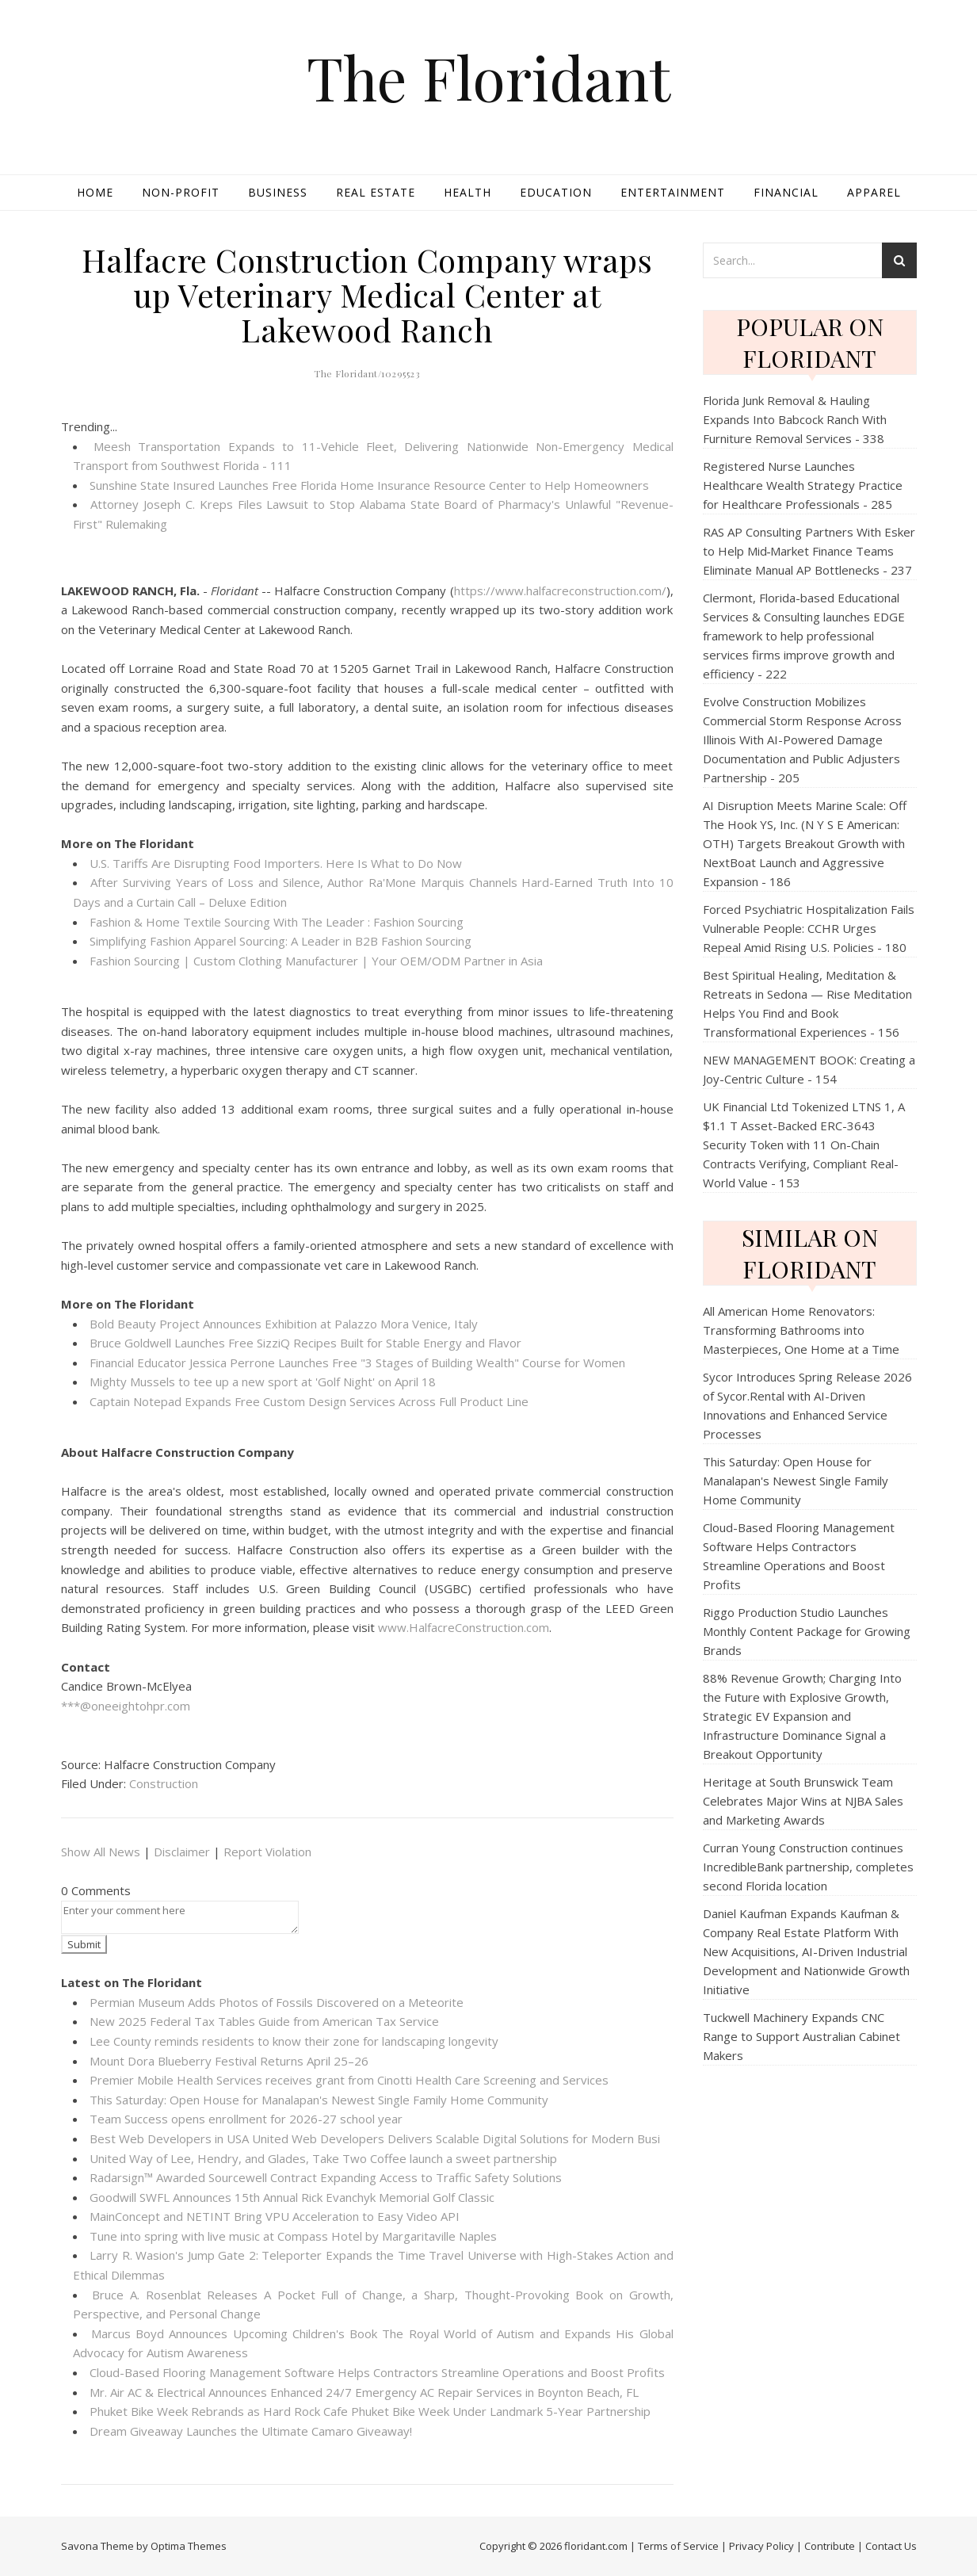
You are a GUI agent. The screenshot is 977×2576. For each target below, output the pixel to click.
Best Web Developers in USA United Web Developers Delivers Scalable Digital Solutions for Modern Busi (375, 2138)
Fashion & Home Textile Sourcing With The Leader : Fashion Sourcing (277, 922)
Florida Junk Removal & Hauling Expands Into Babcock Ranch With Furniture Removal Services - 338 (795, 419)
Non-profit (180, 192)
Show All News (100, 1851)
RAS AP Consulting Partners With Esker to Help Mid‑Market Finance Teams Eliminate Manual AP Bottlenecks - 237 (809, 551)
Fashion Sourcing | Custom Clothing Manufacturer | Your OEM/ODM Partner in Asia (316, 961)
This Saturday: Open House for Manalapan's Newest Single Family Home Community (319, 2100)
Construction (163, 1783)
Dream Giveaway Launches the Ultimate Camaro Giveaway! (251, 2431)
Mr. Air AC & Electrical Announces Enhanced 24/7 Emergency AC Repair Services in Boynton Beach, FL (364, 2392)
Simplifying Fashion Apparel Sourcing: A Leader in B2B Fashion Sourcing (280, 941)
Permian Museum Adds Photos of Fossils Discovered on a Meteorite (277, 2002)
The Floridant (488, 77)
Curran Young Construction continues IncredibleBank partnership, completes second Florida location (808, 1867)
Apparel (874, 192)
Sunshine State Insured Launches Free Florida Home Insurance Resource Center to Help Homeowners (369, 485)
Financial (786, 192)
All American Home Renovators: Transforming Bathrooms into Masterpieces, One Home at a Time (801, 1330)
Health (467, 192)
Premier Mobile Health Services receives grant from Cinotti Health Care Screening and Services (349, 2080)
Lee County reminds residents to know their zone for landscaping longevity (294, 2041)
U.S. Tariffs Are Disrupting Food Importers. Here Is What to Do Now (276, 863)
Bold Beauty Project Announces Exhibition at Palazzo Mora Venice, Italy (284, 1324)
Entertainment (672, 192)
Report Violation (267, 1851)
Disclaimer (182, 1851)
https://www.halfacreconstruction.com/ (560, 590)
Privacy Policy (761, 2546)
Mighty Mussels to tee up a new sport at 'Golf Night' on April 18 (263, 1381)
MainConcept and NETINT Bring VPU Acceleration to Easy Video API (275, 2216)
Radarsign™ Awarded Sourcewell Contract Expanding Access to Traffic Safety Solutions (326, 2177)
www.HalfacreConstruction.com (463, 1627)
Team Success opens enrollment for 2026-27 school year (246, 2119)
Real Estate (375, 192)
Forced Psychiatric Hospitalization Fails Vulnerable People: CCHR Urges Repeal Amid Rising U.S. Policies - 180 (808, 928)
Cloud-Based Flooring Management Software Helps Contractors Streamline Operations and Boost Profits (377, 2372)
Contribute (829, 2546)
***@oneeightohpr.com (125, 1706)
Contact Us (891, 2546)
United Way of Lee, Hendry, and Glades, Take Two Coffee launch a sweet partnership (323, 2158)
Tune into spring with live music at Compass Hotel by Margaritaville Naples (293, 2236)
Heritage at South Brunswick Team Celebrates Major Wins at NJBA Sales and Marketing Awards (803, 1801)
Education (556, 192)
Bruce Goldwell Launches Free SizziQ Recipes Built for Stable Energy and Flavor (305, 1343)
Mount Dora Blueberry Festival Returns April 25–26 (229, 2061)
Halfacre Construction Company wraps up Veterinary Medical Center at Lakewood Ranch (367, 294)
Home (95, 192)
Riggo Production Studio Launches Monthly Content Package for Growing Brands (806, 1631)
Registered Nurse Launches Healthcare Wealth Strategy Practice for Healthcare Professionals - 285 (803, 485)
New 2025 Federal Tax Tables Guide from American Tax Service (264, 2021)
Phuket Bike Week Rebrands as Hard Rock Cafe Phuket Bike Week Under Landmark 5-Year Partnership (370, 2411)
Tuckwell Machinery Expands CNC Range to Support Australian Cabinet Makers (801, 2036)
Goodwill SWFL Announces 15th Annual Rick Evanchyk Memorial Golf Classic (292, 2197)
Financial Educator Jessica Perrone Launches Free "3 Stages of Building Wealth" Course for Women (357, 1362)
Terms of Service (678, 2546)
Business (277, 192)
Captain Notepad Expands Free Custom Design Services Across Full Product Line (309, 1401)
